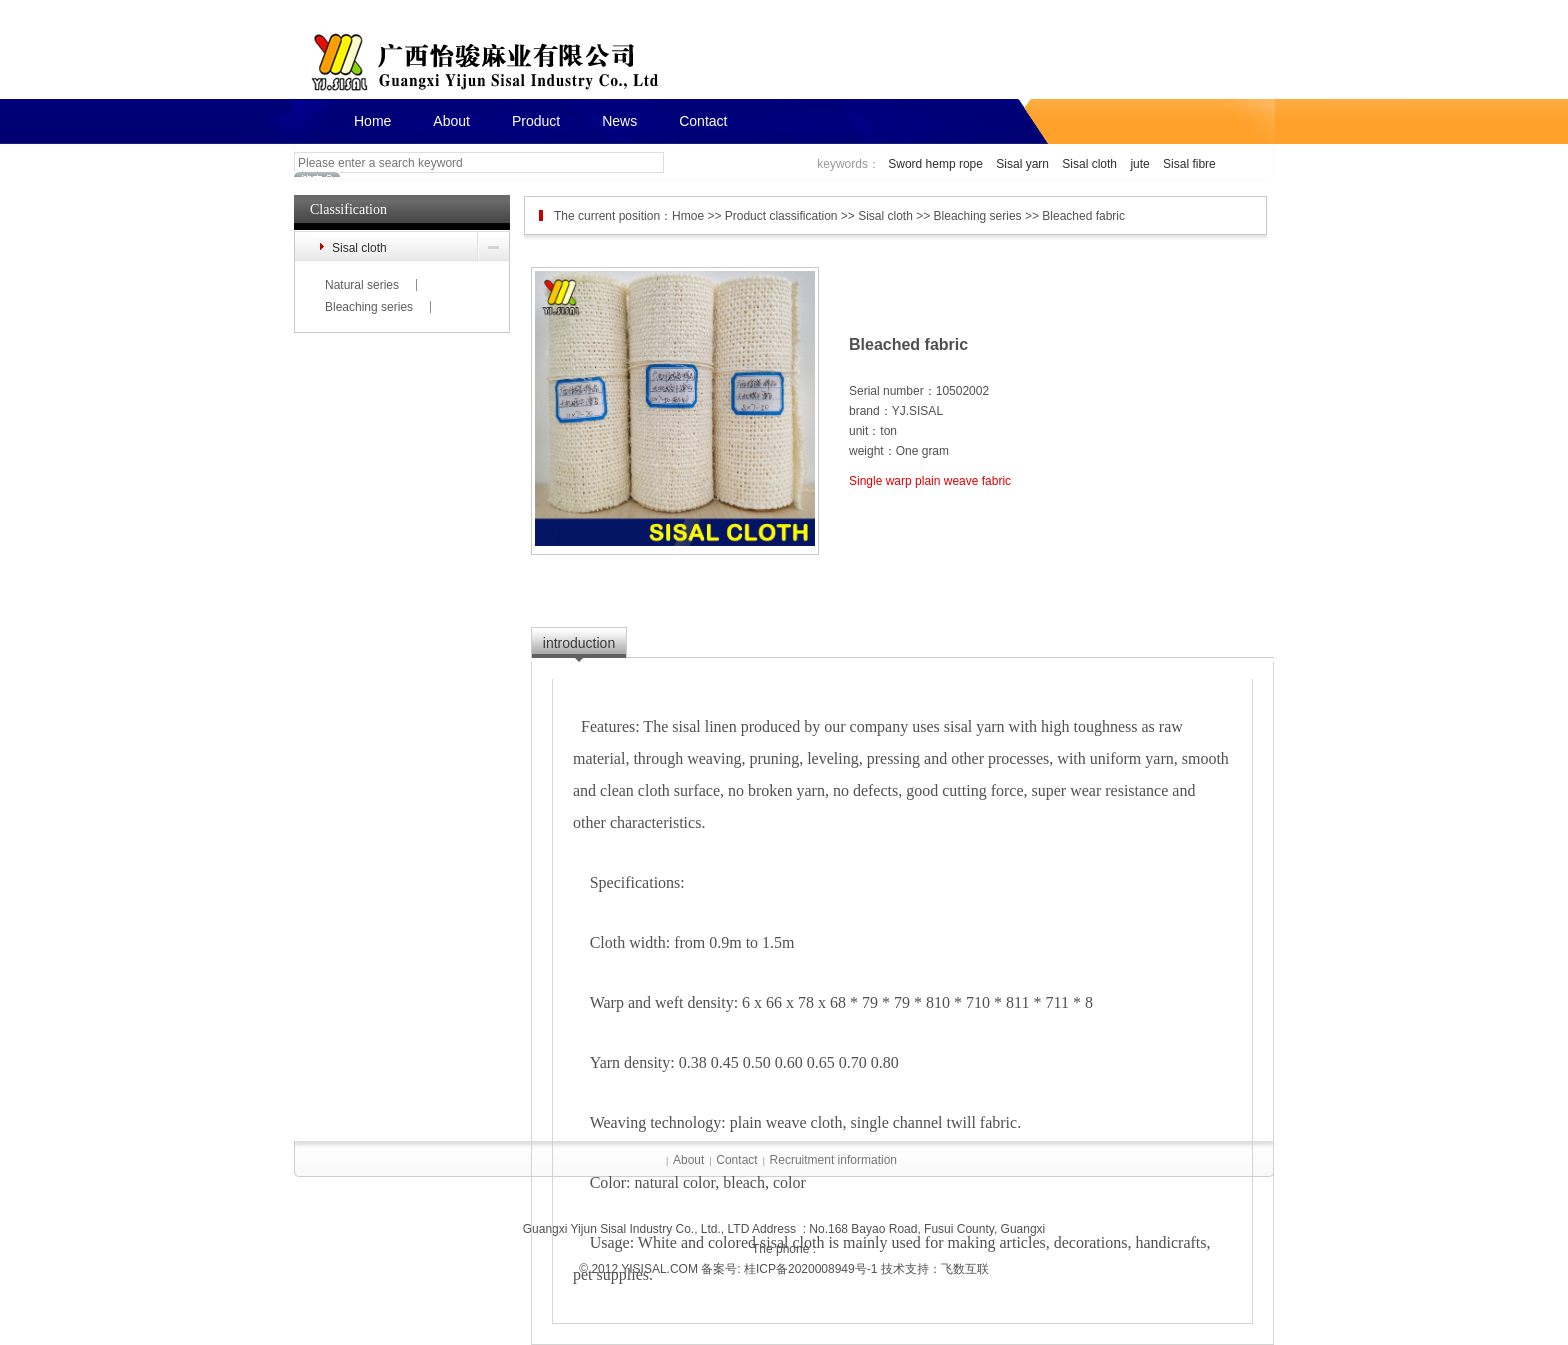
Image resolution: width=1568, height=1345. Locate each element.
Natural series (362, 285)
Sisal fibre (1189, 164)
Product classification (781, 216)
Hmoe (688, 216)
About (451, 121)
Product (536, 121)
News (619, 121)
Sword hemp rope (935, 164)
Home (372, 121)
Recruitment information (833, 1160)
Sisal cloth (1089, 164)
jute (1139, 164)
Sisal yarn (1022, 164)
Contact (703, 121)
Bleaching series (369, 307)
